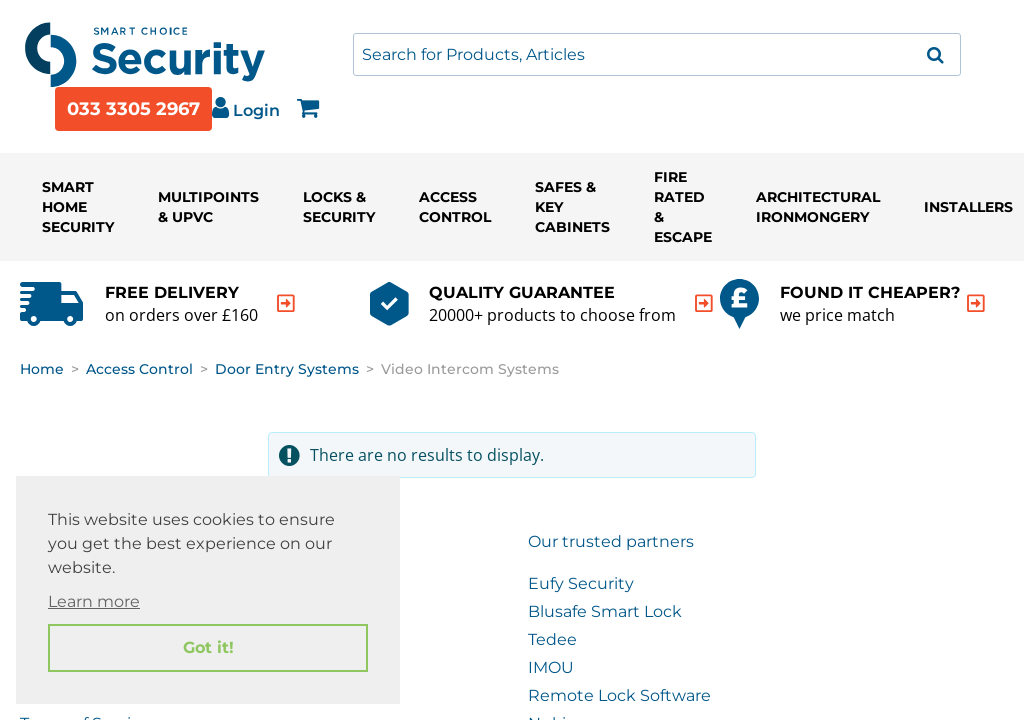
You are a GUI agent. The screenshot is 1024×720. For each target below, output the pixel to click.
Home (42, 369)
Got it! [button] (208, 647)
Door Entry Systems (287, 369)
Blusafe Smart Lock (605, 611)
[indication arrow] (286, 303)
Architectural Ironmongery (818, 207)
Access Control (455, 207)
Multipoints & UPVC (208, 207)
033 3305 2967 (133, 109)
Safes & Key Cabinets (572, 207)
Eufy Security (581, 583)
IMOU (551, 667)
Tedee (552, 639)
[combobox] (657, 54)
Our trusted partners (611, 541)
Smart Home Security (78, 207)
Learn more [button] (94, 601)
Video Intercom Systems (470, 369)
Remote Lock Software (619, 695)
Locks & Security (339, 207)
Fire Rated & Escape (683, 207)
